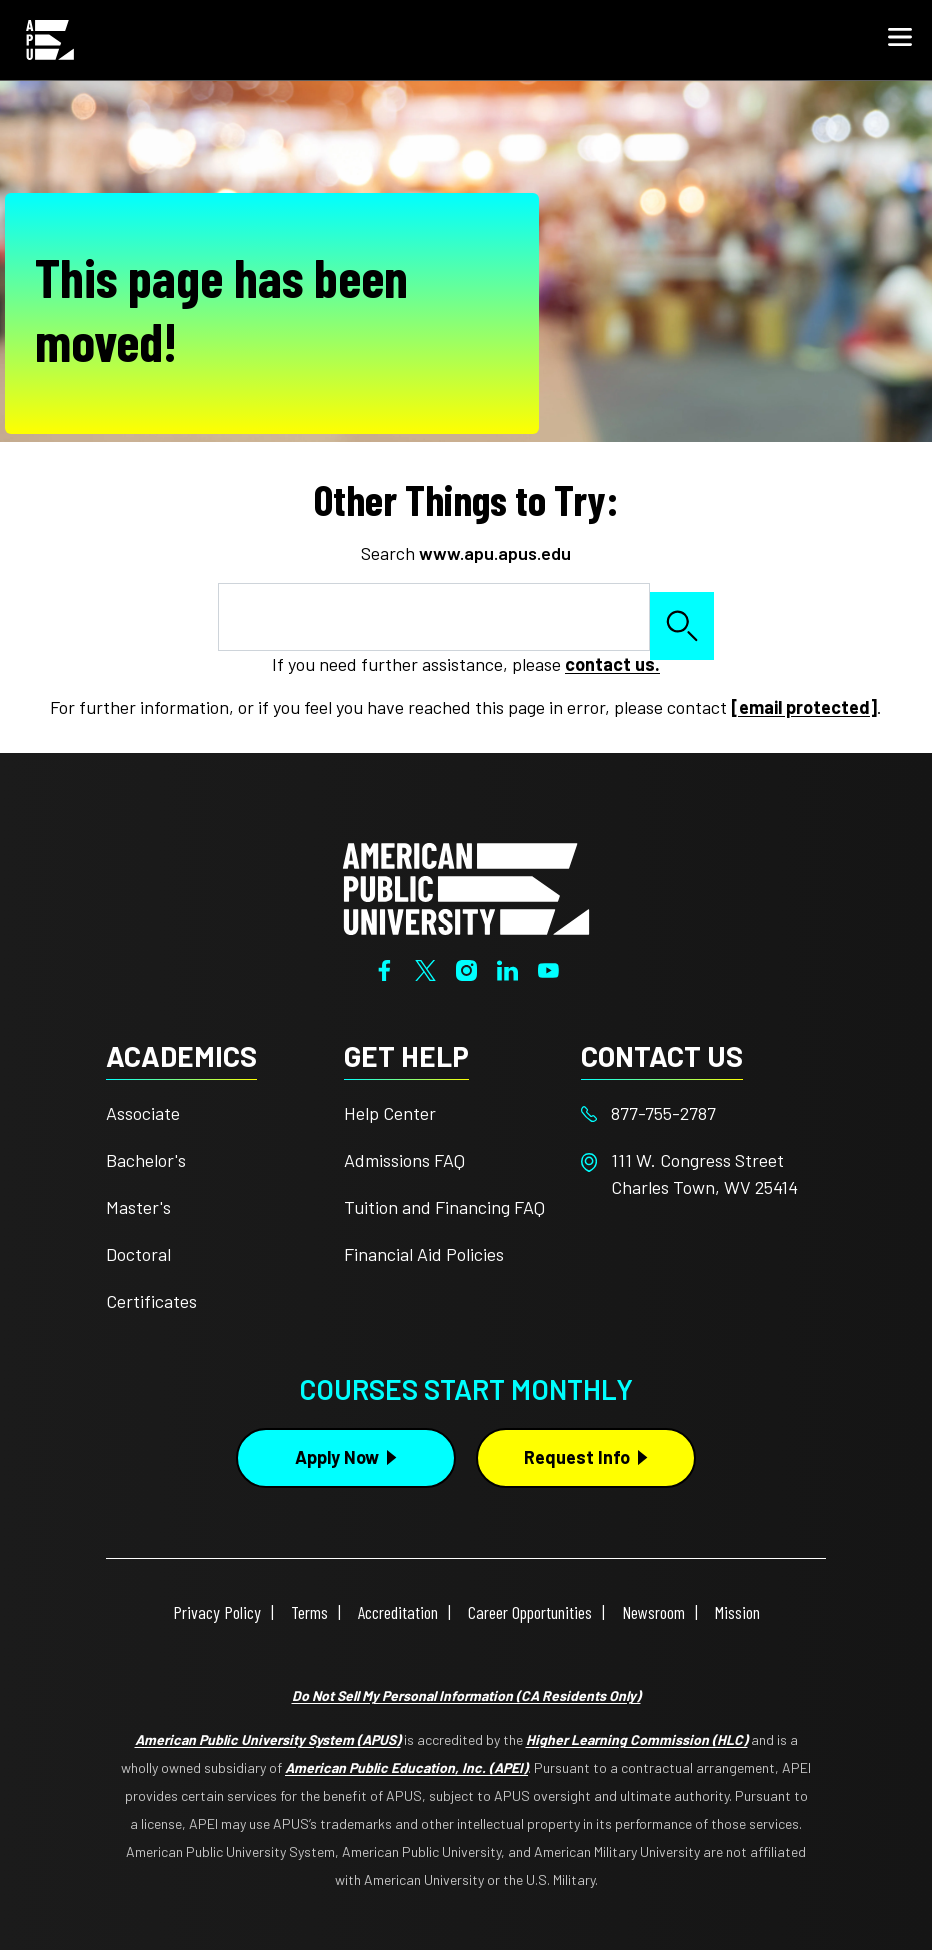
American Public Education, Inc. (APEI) (406, 1767)
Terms (309, 1612)
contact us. (612, 664)
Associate (143, 1113)
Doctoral (138, 1254)
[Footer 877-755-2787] (700, 1113)
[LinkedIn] (507, 968)
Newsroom (653, 1612)
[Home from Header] (50, 40)
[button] (900, 40)
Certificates (151, 1301)
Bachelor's (146, 1160)
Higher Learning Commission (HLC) (637, 1739)
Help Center (390, 1113)
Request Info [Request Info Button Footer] (577, 1457)
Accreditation (398, 1612)
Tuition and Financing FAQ (444, 1207)
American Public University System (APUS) (268, 1739)
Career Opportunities (530, 1612)
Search (682, 625)
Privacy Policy (217, 1612)
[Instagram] (466, 968)
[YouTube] (548, 968)
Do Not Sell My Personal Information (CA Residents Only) (466, 1695)
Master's (138, 1207)
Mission (737, 1612)
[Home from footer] (466, 886)
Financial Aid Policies (424, 1254)
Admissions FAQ (404, 1160)
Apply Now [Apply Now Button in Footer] (337, 1457)
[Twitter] (425, 968)
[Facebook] (384, 968)
